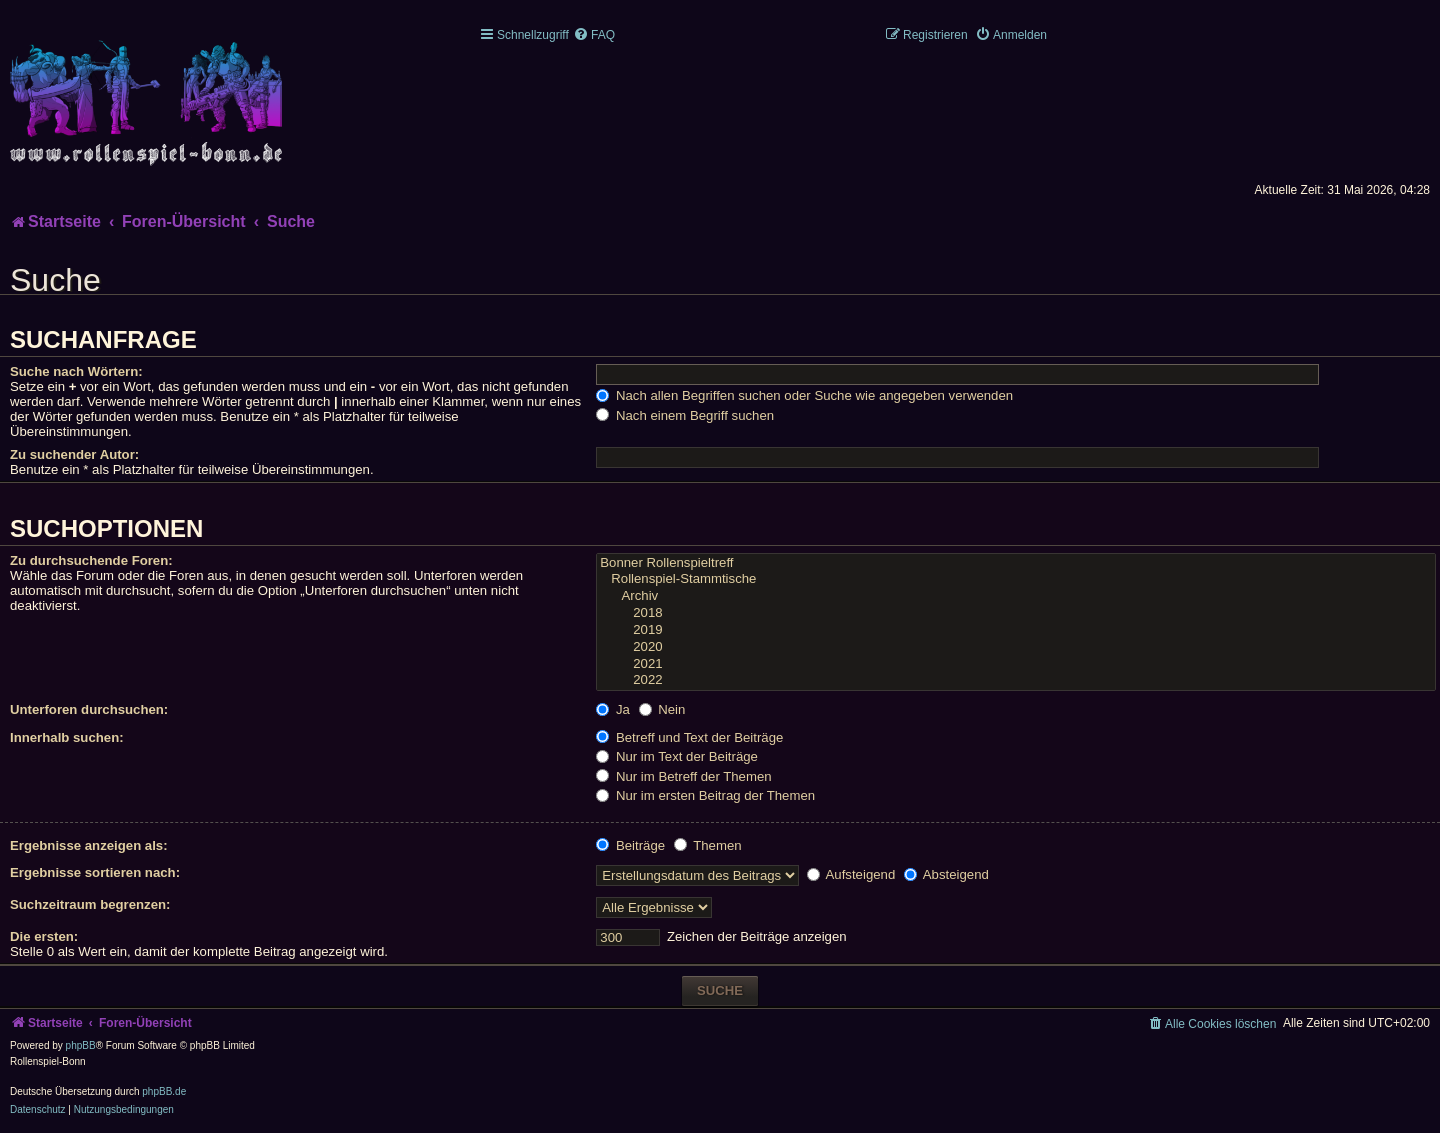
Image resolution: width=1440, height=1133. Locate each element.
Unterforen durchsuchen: (89, 709)
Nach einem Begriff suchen (685, 415)
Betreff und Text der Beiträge (689, 737)
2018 (1015, 613)
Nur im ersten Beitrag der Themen (705, 795)
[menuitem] (594, 35)
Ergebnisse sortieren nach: (95, 872)
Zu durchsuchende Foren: (91, 560)
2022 (1015, 680)
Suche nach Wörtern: (76, 371)
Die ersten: (44, 936)
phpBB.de (164, 1091)
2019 (1015, 630)
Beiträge (630, 845)
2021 (1015, 664)
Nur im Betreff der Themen (683, 776)
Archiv (1015, 596)
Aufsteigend (851, 874)
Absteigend (946, 874)
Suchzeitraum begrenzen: (90, 904)
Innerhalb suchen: (67, 737)
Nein (662, 709)
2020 (1015, 647)
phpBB (81, 1045)
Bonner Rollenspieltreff (1015, 563)
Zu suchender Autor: (74, 454)
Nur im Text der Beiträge (677, 756)
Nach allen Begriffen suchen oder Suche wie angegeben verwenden (804, 395)
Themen (708, 845)
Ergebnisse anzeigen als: (89, 845)
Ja (613, 709)
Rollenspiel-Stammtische (1015, 579)
